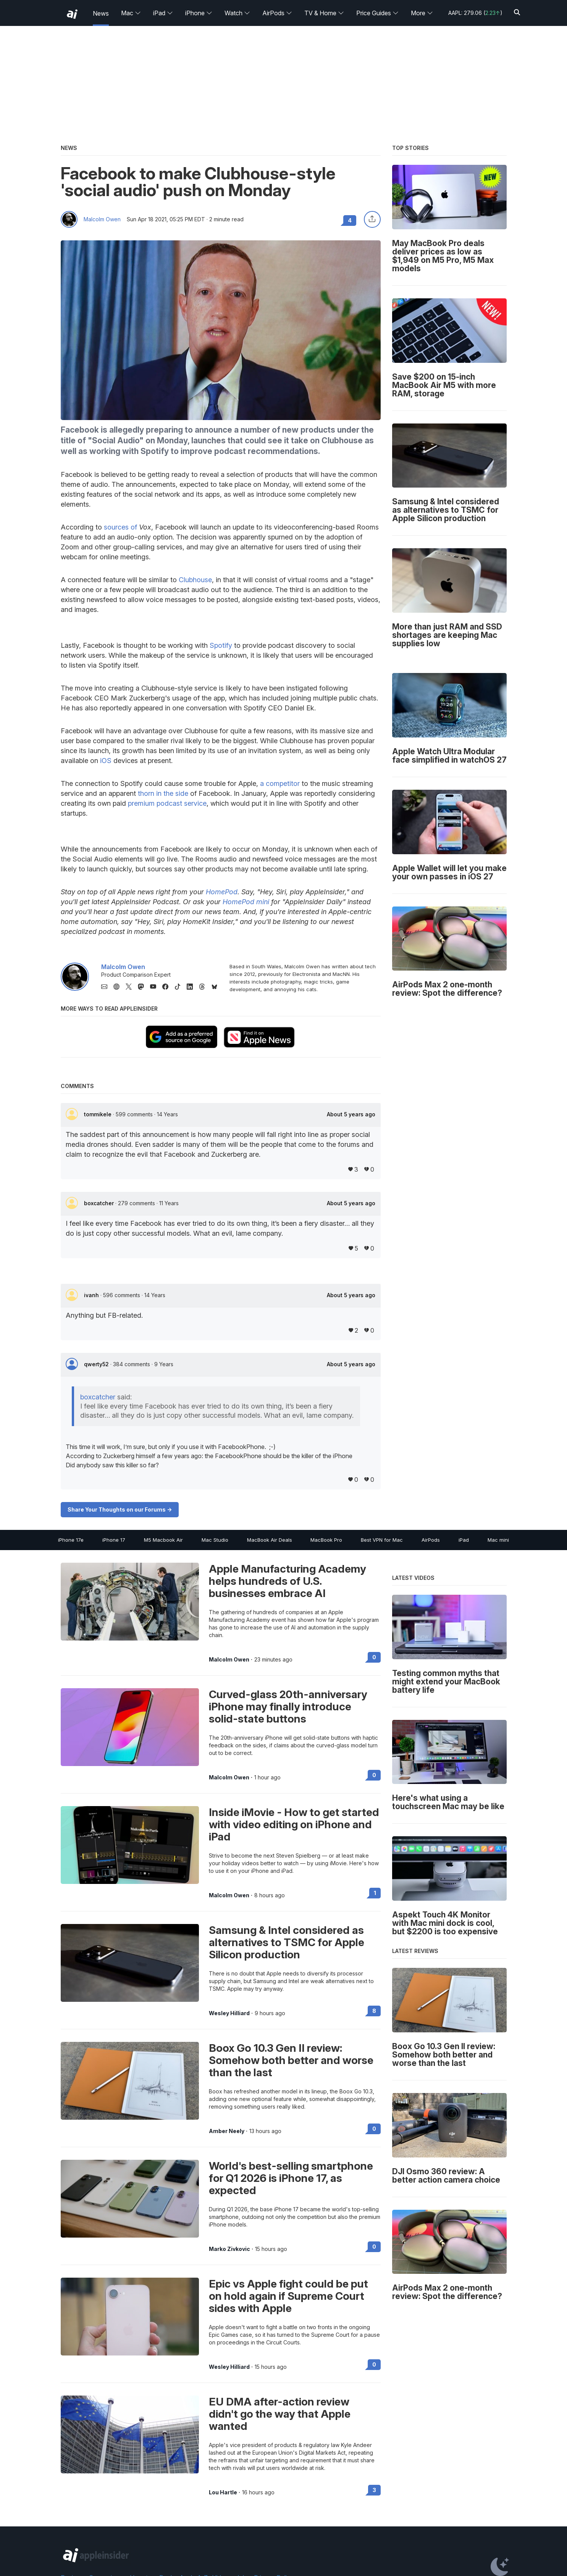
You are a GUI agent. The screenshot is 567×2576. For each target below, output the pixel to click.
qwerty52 (97, 1364)
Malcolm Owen (102, 219)
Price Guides (377, 13)
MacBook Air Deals (269, 1540)
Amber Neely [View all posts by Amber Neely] (226, 2131)
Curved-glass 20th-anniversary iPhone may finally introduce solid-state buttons (288, 1706)
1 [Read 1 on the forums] (375, 1893)
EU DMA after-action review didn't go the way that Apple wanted (280, 2414)
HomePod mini (246, 902)
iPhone (198, 13)
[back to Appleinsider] (72, 14)
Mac (131, 13)
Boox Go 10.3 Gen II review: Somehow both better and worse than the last (291, 2060)
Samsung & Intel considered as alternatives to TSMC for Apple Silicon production (286, 1942)
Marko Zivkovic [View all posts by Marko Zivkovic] (229, 2249)
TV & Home (324, 13)
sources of (120, 527)
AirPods (277, 13)
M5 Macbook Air (163, 1540)
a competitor (280, 783)
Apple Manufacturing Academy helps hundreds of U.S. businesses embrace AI (287, 1581)
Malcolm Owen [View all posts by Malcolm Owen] (229, 1660)
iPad (163, 13)
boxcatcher (99, 1203)
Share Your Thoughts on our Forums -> (120, 1509)
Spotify (221, 645)
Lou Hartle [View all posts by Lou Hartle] (223, 2492)
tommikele (98, 1114)
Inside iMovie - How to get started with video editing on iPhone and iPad (294, 1824)
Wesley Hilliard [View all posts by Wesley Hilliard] (229, 2013)
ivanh (92, 1295)
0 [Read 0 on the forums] (374, 1657)
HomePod (221, 892)
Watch (237, 13)
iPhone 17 (113, 1540)
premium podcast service (167, 803)
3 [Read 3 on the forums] (374, 2490)
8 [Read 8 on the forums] (374, 2011)
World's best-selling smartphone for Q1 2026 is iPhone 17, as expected (291, 2178)
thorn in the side (163, 793)
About (351, 1114)
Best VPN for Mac (382, 1540)
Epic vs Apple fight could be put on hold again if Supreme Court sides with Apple (288, 2296)
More (422, 13)
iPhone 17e (71, 1540)
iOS (105, 761)
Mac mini (498, 1540)
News (101, 13)
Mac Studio (215, 1540)
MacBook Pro (326, 1540)
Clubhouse (195, 580)
